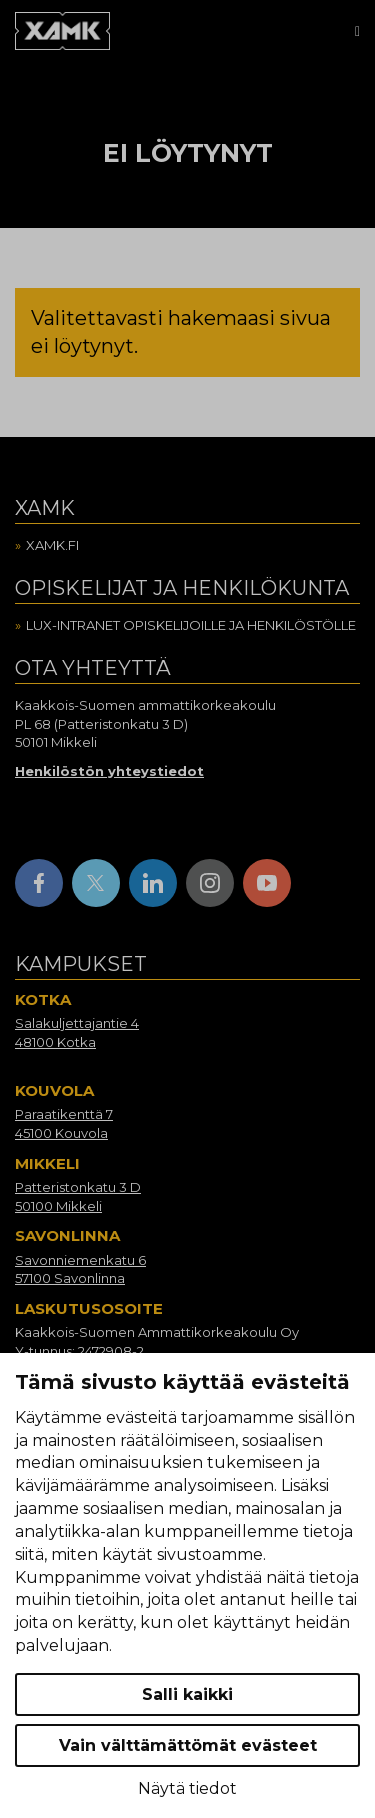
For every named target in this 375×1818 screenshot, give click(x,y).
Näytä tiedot (187, 1788)
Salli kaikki (187, 1694)
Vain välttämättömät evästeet (188, 1745)
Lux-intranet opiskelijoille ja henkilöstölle (191, 625)
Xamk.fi (52, 545)
